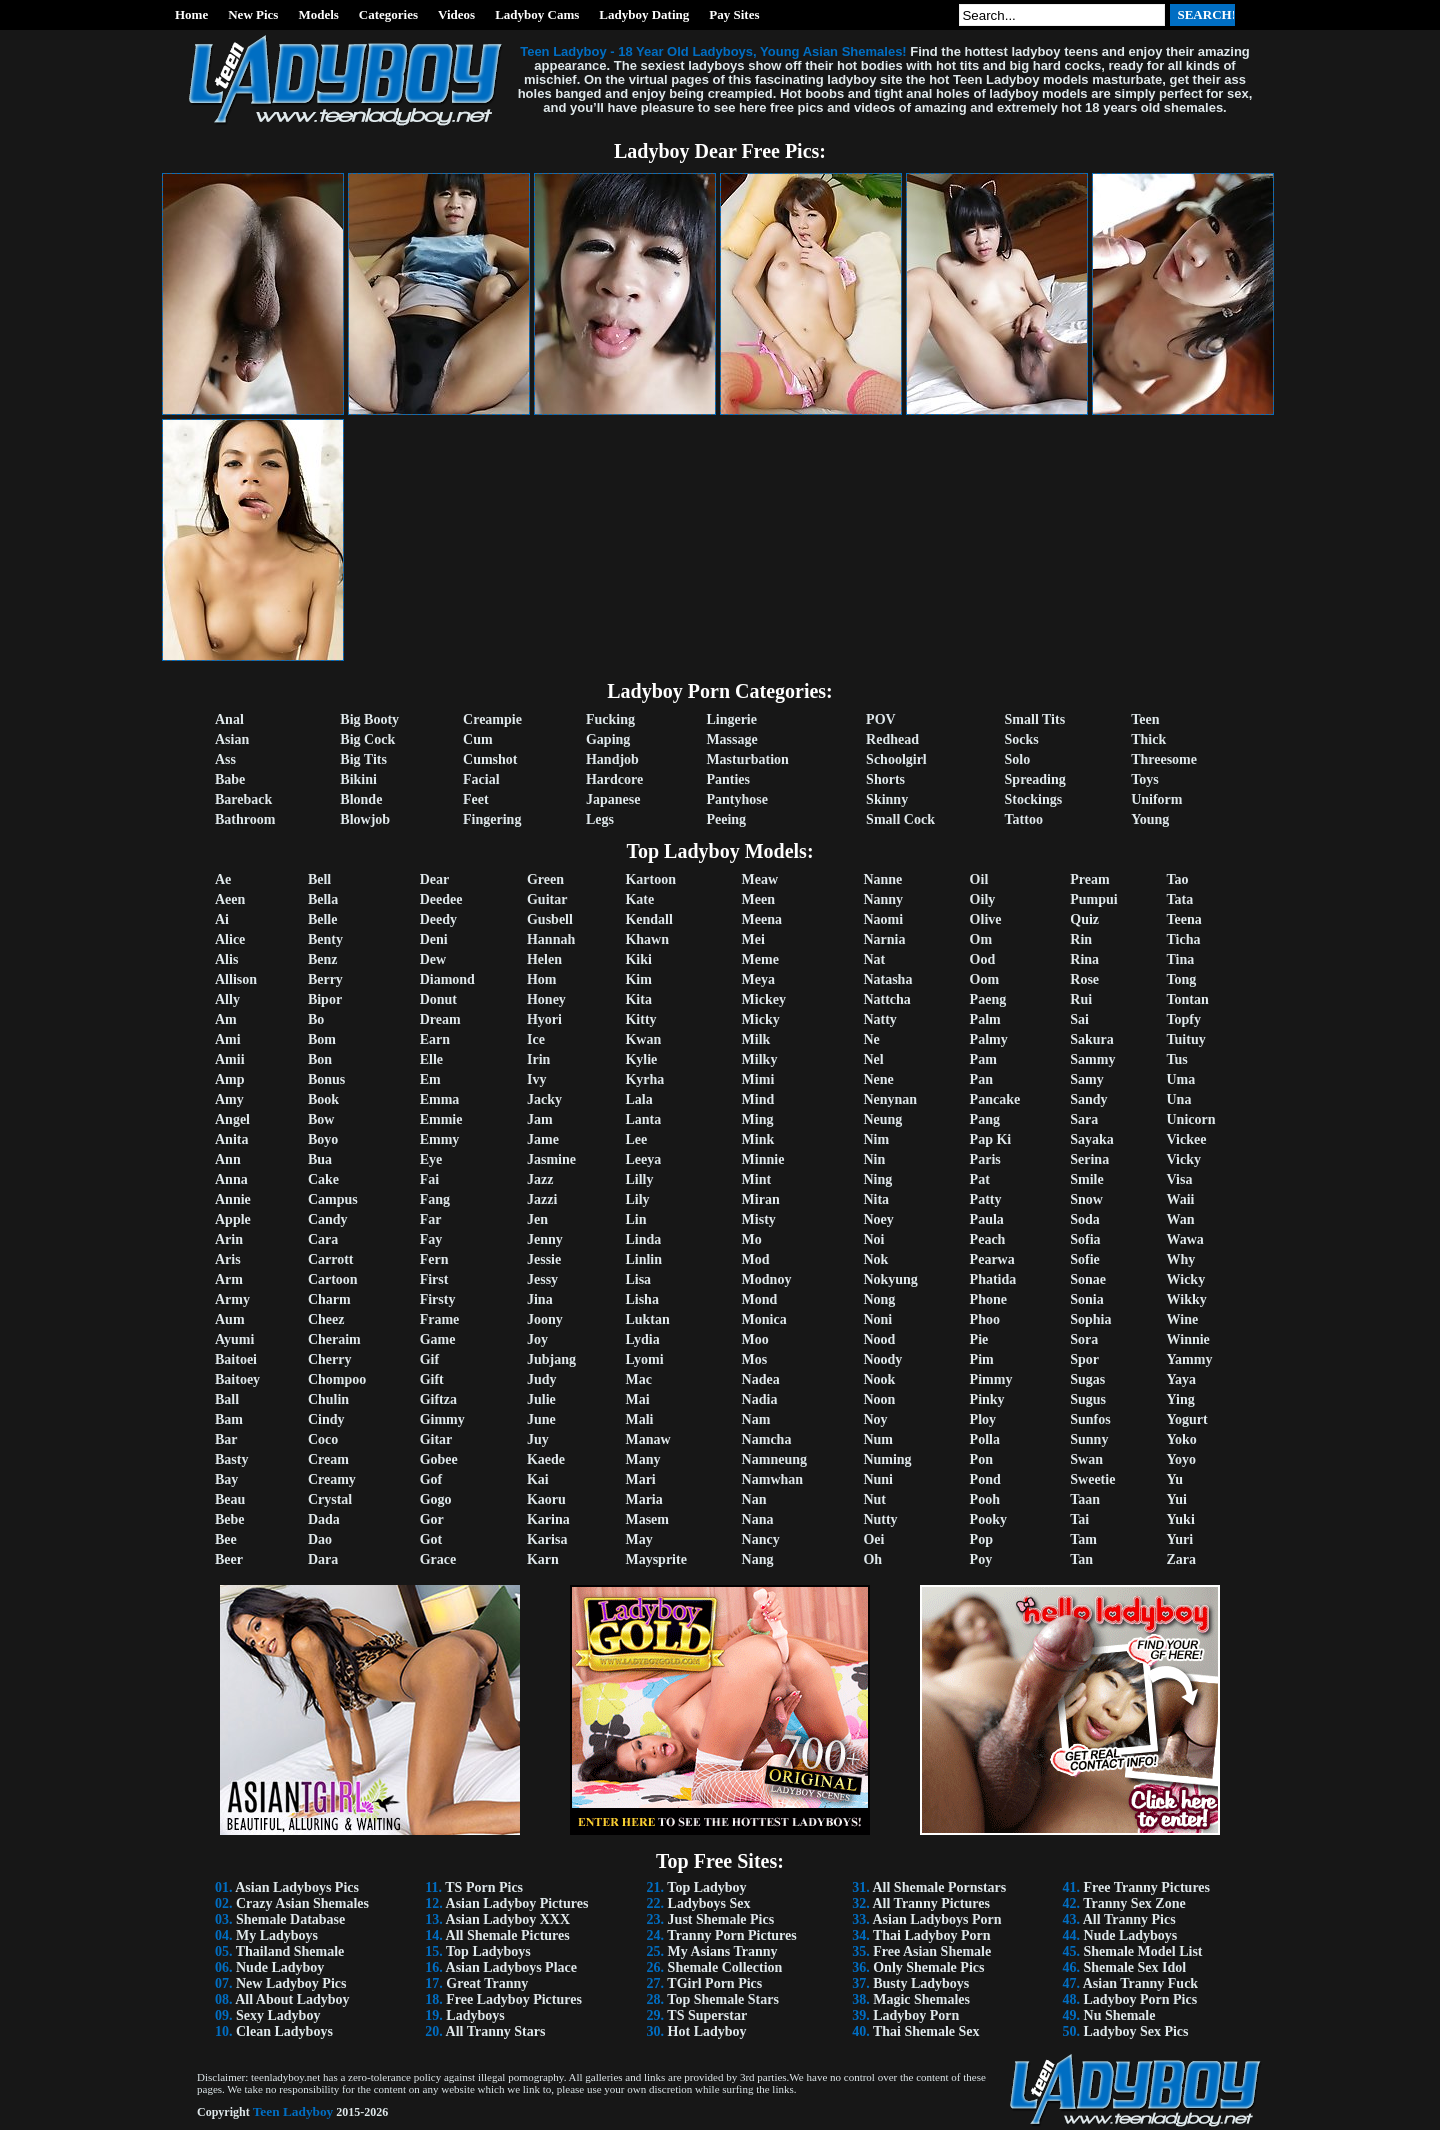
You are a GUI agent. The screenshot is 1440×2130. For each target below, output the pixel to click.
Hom (542, 979)
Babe (230, 779)
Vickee (1187, 1139)
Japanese (613, 799)
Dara (323, 1559)
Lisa (638, 1279)
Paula (987, 1219)
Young (1150, 819)
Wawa (1185, 1239)
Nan (754, 1499)
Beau (230, 1499)
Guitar (547, 899)
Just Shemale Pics (721, 1919)
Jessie (544, 1259)
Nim (876, 1139)
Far (431, 1219)
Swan (1086, 1459)
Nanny (883, 899)
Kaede (546, 1459)
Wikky (1187, 1299)
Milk (756, 1039)
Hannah (551, 939)
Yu (1175, 1479)
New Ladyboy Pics (291, 1983)
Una (1179, 1099)
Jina (540, 1299)
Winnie (1188, 1339)
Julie (541, 1399)
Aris (228, 1259)
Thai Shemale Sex (926, 2031)
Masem (647, 1519)
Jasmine (551, 1159)
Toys (1145, 779)
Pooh (985, 1499)
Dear (435, 879)
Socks (1022, 739)
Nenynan (890, 1099)
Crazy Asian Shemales (302, 1903)
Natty (879, 1019)
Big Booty (369, 719)
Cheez (326, 1319)
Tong (1182, 979)
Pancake (995, 1099)
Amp (230, 1079)
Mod (756, 1259)
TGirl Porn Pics (714, 1983)
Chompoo (337, 1379)
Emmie (441, 1119)
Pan (981, 1079)
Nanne (882, 879)
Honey (546, 999)
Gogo (436, 1499)
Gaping (608, 739)
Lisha (641, 1299)
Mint (757, 1179)
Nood (879, 1339)
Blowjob (365, 819)
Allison (236, 979)
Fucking (610, 719)
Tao (1178, 879)
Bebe (230, 1519)
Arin (229, 1239)
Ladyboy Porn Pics (1141, 1999)
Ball (227, 1399)
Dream (440, 1019)
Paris (985, 1159)
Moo (755, 1339)
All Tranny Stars (496, 2031)
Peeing (726, 819)
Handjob (612, 759)
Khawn (647, 939)
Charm (329, 1299)
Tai (1079, 1519)
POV (881, 719)
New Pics (253, 14)
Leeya (643, 1159)
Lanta (643, 1119)
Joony (545, 1319)
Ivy (536, 1079)
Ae (223, 879)
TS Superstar (707, 2015)
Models (318, 14)
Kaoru (546, 1499)
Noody (882, 1359)
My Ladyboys (277, 1935)
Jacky (544, 1099)
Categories (388, 14)
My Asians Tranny (723, 1951)
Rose (1084, 979)
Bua (320, 1159)
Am (226, 1019)
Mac (638, 1379)
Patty (986, 1199)
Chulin (328, 1399)
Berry (325, 979)
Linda (643, 1239)
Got (431, 1539)
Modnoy (767, 1279)
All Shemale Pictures (508, 1935)
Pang (985, 1119)
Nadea (761, 1379)
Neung (882, 1119)
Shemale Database (290, 1919)
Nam (756, 1419)
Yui (1177, 1499)
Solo (1018, 759)
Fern (434, 1259)
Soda (1085, 1219)
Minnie (763, 1159)
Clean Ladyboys (284, 2031)
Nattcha (886, 999)
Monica (764, 1319)
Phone (988, 1299)
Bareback (243, 799)
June (541, 1419)
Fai (429, 1179)
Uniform (1156, 799)
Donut (438, 999)
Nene (878, 1079)
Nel (873, 1059)
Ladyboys (475, 2015)
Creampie (492, 719)
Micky (761, 1019)
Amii (230, 1059)
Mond (760, 1299)
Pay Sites (734, 14)
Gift (432, 1379)
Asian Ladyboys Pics (297, 1887)
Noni (877, 1319)
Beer (229, 1559)
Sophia (1090, 1319)
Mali (639, 1419)
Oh (872, 1559)
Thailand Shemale (290, 1951)
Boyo (323, 1139)
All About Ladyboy (292, 1999)
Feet (476, 799)
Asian (232, 739)
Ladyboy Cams (537, 14)
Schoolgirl (896, 759)
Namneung (774, 1459)
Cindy (326, 1419)
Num (878, 1439)
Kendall (648, 919)
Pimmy (991, 1379)
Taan (1085, 1499)
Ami (228, 1039)
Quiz (1084, 919)
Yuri (1180, 1539)
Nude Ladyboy (280, 1967)
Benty (325, 939)
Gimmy (442, 1419)
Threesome (1164, 759)
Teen (1145, 719)
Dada (324, 1519)
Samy (1086, 1079)
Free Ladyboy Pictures (514, 1999)
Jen (537, 1219)
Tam (1083, 1539)
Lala (638, 1099)
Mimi (758, 1079)
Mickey (764, 999)
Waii (1181, 1199)
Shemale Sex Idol (1135, 1967)
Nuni (878, 1479)
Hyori (544, 1019)
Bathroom (245, 819)
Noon (879, 1399)
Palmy (989, 1039)
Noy (875, 1419)
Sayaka (1092, 1139)
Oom (985, 979)
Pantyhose (736, 799)
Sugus (1088, 1399)
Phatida (993, 1279)
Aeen (230, 899)
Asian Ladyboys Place (511, 1967)
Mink (758, 1139)
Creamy (332, 1479)
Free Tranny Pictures (1147, 1887)
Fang (435, 1199)
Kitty (640, 1019)
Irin (538, 1059)
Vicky (1184, 1159)
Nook (879, 1379)
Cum (478, 739)
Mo (752, 1239)
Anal (229, 719)
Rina (1084, 959)
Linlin (643, 1259)
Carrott (331, 1259)
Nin (874, 1159)
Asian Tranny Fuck (1140, 1983)
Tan (1081, 1559)
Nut (874, 1499)
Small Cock (900, 819)
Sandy (1088, 1099)
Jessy (542, 1279)
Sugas (1087, 1379)
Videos (456, 14)
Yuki (1181, 1519)
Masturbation (747, 759)
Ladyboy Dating (644, 14)
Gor (432, 1519)
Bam (229, 1419)
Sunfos (1090, 1419)
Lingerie (731, 719)
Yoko (1182, 1439)
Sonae (1088, 1279)
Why (1181, 1259)
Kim (638, 979)
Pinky (987, 1399)
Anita (231, 1139)
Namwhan (772, 1479)
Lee (636, 1139)
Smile (1086, 1179)
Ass (225, 759)
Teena (1184, 919)
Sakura (1092, 1039)
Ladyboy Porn (916, 2015)
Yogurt (1187, 1419)
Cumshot (490, 759)
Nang (758, 1559)
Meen (758, 899)
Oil (979, 879)
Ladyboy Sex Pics (1136, 2031)
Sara (1084, 1119)
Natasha (887, 979)
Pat (980, 1179)
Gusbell (550, 919)
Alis (226, 959)
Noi (873, 1239)
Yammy (1190, 1359)
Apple (233, 1219)
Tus (1177, 1059)
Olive (986, 919)
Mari (640, 1479)
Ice (536, 1039)
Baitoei (236, 1359)
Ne (871, 1039)
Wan (1181, 1219)
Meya (758, 979)
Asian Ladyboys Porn (936, 1919)
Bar (226, 1439)
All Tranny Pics (1129, 1919)
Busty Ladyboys (921, 1983)
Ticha (1184, 939)
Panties (728, 779)
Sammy (1092, 1059)
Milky (760, 1059)
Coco (323, 1439)
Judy (542, 1379)
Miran (761, 1199)
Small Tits (1035, 719)
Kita (638, 999)
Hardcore (614, 779)
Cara (323, 1239)
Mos (755, 1359)
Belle (323, 919)
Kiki (638, 959)
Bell (319, 879)
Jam (540, 1119)
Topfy (1184, 1019)
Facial (481, 779)
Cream (328, 1459)
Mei (753, 939)
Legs (600, 819)
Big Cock (367, 739)
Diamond (447, 979)
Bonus (326, 1079)
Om (981, 939)
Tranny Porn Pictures (731, 1935)
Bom (322, 1039)
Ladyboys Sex (709, 1903)
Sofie (1085, 1259)
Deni (434, 939)
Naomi (883, 919)
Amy (229, 1099)
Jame (543, 1139)
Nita (876, 1199)
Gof (431, 1479)
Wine (1183, 1319)
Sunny (1089, 1439)
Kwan (643, 1039)
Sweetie (1092, 1479)
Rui (1081, 999)
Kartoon (650, 879)
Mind (758, 1099)
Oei (873, 1539)
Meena (762, 919)
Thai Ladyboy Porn (931, 1935)
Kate (639, 899)
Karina (548, 1519)
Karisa (547, 1539)
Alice (230, 939)
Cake (323, 1179)
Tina (1181, 959)
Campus (333, 1199)
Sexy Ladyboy (278, 2015)
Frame (440, 1319)
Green (545, 879)
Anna (231, 1179)
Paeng (988, 999)
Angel (232, 1119)
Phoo (985, 1319)
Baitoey (237, 1379)
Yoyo (1182, 1459)
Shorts (885, 779)
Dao (320, 1539)
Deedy (438, 919)
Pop (981, 1539)
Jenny (545, 1239)
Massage (731, 739)
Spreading (1035, 779)
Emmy (440, 1139)
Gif (429, 1359)
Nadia (760, 1399)
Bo (316, 1019)
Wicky (1186, 1279)
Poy (981, 1559)
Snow (1086, 1199)
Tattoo (1024, 819)
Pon (981, 1459)
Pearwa (992, 1259)
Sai (1079, 1019)
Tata (1180, 899)
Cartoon (333, 1279)
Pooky (988, 1519)
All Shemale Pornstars (939, 1887)
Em (430, 1079)
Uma (1181, 1079)
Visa (1180, 1179)
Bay (226, 1479)
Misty (759, 1219)
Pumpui (1093, 899)
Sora (1084, 1339)
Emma (440, 1099)
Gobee (439, 1459)
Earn (435, 1039)
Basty (231, 1459)
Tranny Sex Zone (1134, 1903)
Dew (433, 959)
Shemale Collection (725, 1967)
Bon (320, 1059)
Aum (230, 1319)
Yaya (1182, 1379)
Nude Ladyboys (1131, 1935)
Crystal (330, 1499)
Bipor (325, 999)
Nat (874, 959)
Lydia (642, 1339)
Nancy (761, 1539)
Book (323, 1099)
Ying (1181, 1399)
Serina (1089, 1159)
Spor (1084, 1359)
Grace (438, 1559)
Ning (877, 1179)
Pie (979, 1339)
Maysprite (655, 1559)
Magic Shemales (921, 1999)
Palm (985, 1019)
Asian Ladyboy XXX (508, 1919)
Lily (637, 1199)
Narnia (884, 939)
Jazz (540, 1179)
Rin (1081, 939)
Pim (982, 1359)
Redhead (892, 739)
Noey (878, 1219)
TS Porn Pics (484, 1887)
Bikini (358, 779)
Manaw (647, 1439)
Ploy (983, 1419)
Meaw (760, 879)
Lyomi (644, 1359)
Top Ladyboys (488, 1951)
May (638, 1539)
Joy (537, 1339)
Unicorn (1191, 1119)
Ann (228, 1159)
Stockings (1034, 799)
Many (642, 1459)
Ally (227, 999)
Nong (879, 1299)
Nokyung (890, 1279)
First (434, 1279)
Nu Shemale (1120, 2015)
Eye (431, 1159)
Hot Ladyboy (707, 2031)
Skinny (887, 799)
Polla (985, 1439)
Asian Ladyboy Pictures (517, 1903)
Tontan (1188, 999)
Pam (983, 1059)
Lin (635, 1219)
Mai (637, 1399)
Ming (758, 1119)
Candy (328, 1219)
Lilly (639, 1179)
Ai (222, 919)
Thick (1148, 739)
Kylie (641, 1059)
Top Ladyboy (706, 1887)
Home (191, 14)
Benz (323, 959)
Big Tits (363, 759)
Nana (758, 1519)
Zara (1182, 1559)
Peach (988, 1239)
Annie (233, 1199)
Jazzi (542, 1199)
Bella (323, 899)
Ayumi (234, 1339)
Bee (226, 1539)
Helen (544, 959)
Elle (431, 1059)
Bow (321, 1119)
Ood (983, 959)
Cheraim (334, 1339)
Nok (875, 1259)
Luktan (647, 1319)
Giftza (438, 1399)
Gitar (436, 1439)
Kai (538, 1479)
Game (438, 1339)
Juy (538, 1439)
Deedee (441, 899)
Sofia (1085, 1239)
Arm (229, 1279)
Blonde (361, 799)
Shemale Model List (1143, 1951)
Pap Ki (991, 1139)
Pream (1089, 879)
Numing (887, 1459)
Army (232, 1299)
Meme (760, 959)
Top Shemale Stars (723, 1999)
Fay (431, 1239)
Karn (543, 1559)
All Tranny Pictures (930, 1903)
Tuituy (1186, 1039)
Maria (643, 1499)
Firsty (438, 1299)
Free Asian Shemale (932, 1951)
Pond (985, 1479)
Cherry (330, 1359)
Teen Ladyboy (293, 2111)
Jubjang (551, 1359)
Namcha (767, 1439)
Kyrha (644, 1079)
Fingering (492, 819)
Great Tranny (487, 1983)
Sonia (1086, 1299)
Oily (983, 899)
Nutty (880, 1519)
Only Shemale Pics (928, 1967)
